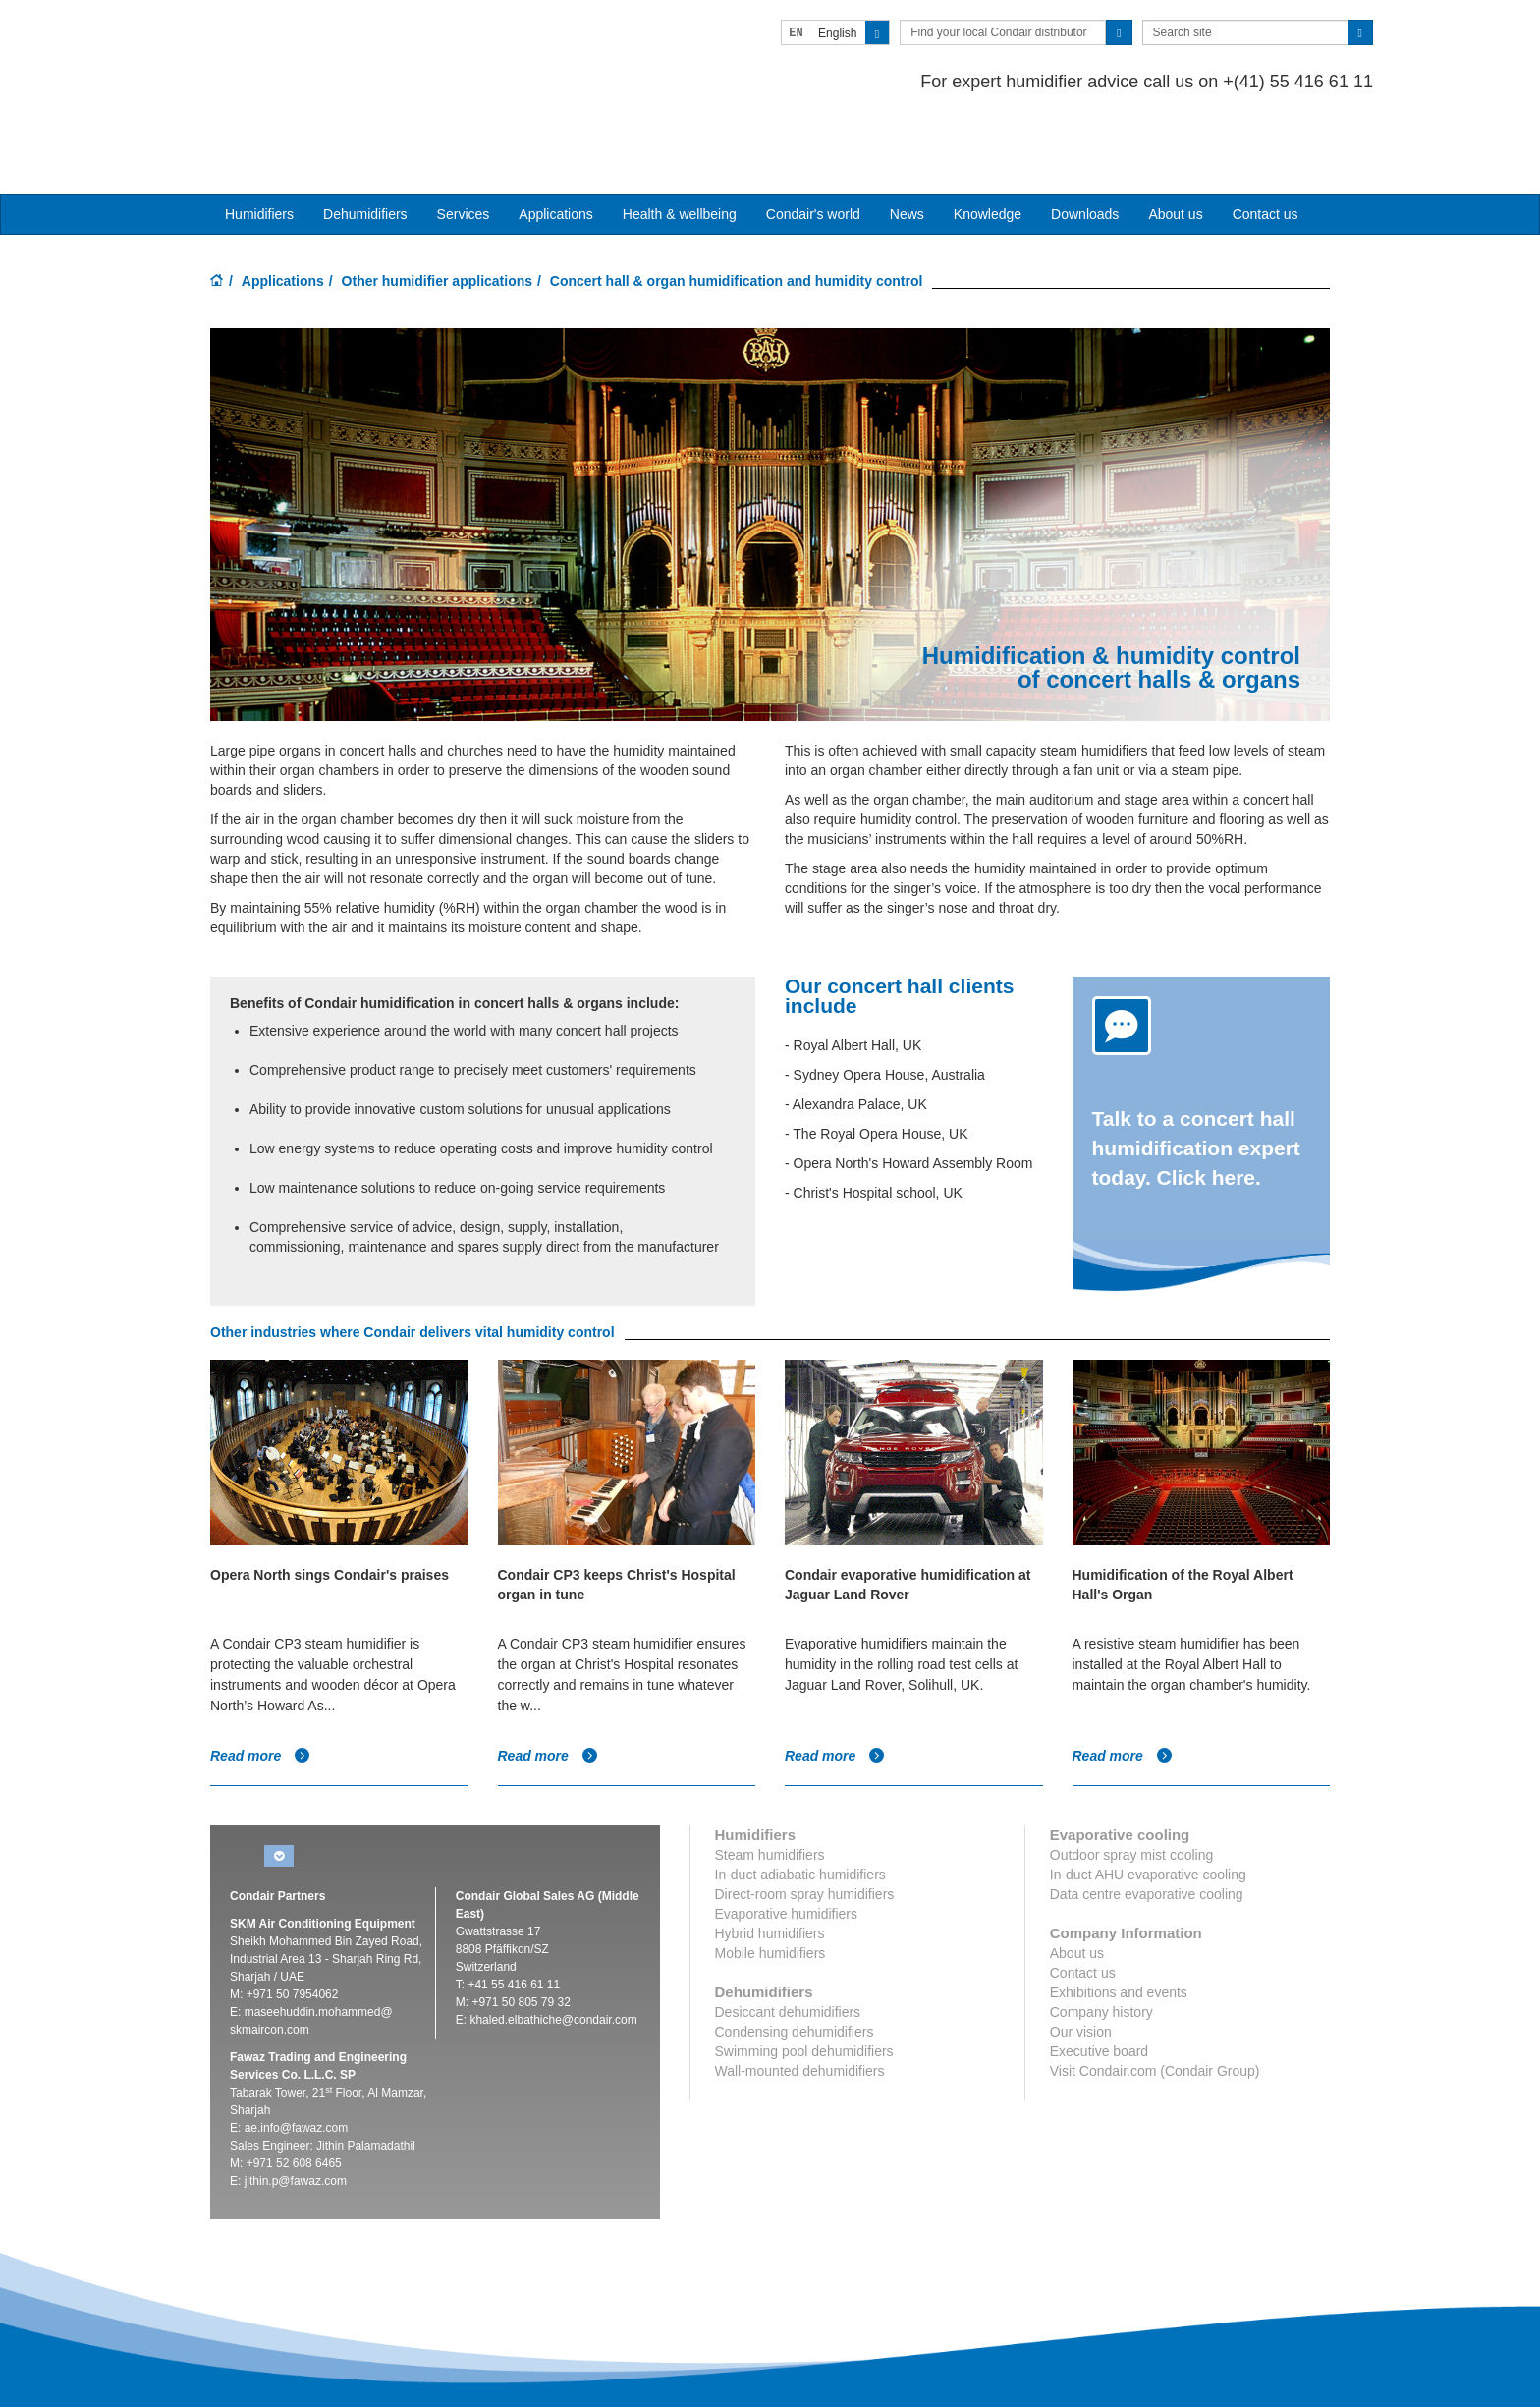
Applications (283, 205)
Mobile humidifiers (770, 1877)
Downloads (1085, 138)
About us (1175, 138)
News (907, 138)
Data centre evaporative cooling (1146, 1818)
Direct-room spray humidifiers (805, 1818)
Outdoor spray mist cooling (1132, 1779)
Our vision (1081, 1956)
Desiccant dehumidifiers (788, 1936)
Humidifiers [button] (259, 138)
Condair (323, 44)
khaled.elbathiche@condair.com (552, 1944)
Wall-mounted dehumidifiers (800, 1995)
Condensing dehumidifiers (794, 1956)
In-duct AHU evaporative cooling (1148, 1799)
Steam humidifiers (770, 1779)
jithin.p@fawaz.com (296, 2105)
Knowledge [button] (987, 138)
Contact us (1265, 138)
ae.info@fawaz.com (297, 2052)
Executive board (1099, 1976)
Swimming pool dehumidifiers (804, 1976)
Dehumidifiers (365, 138)
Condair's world (813, 138)
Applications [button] (556, 138)
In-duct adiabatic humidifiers (800, 1799)
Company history (1101, 1936)
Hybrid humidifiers (770, 1858)
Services (463, 138)
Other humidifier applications (437, 205)
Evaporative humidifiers (786, 1838)
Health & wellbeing (680, 138)
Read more (260, 1680)
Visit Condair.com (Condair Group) (1155, 1995)
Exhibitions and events (1118, 1917)
